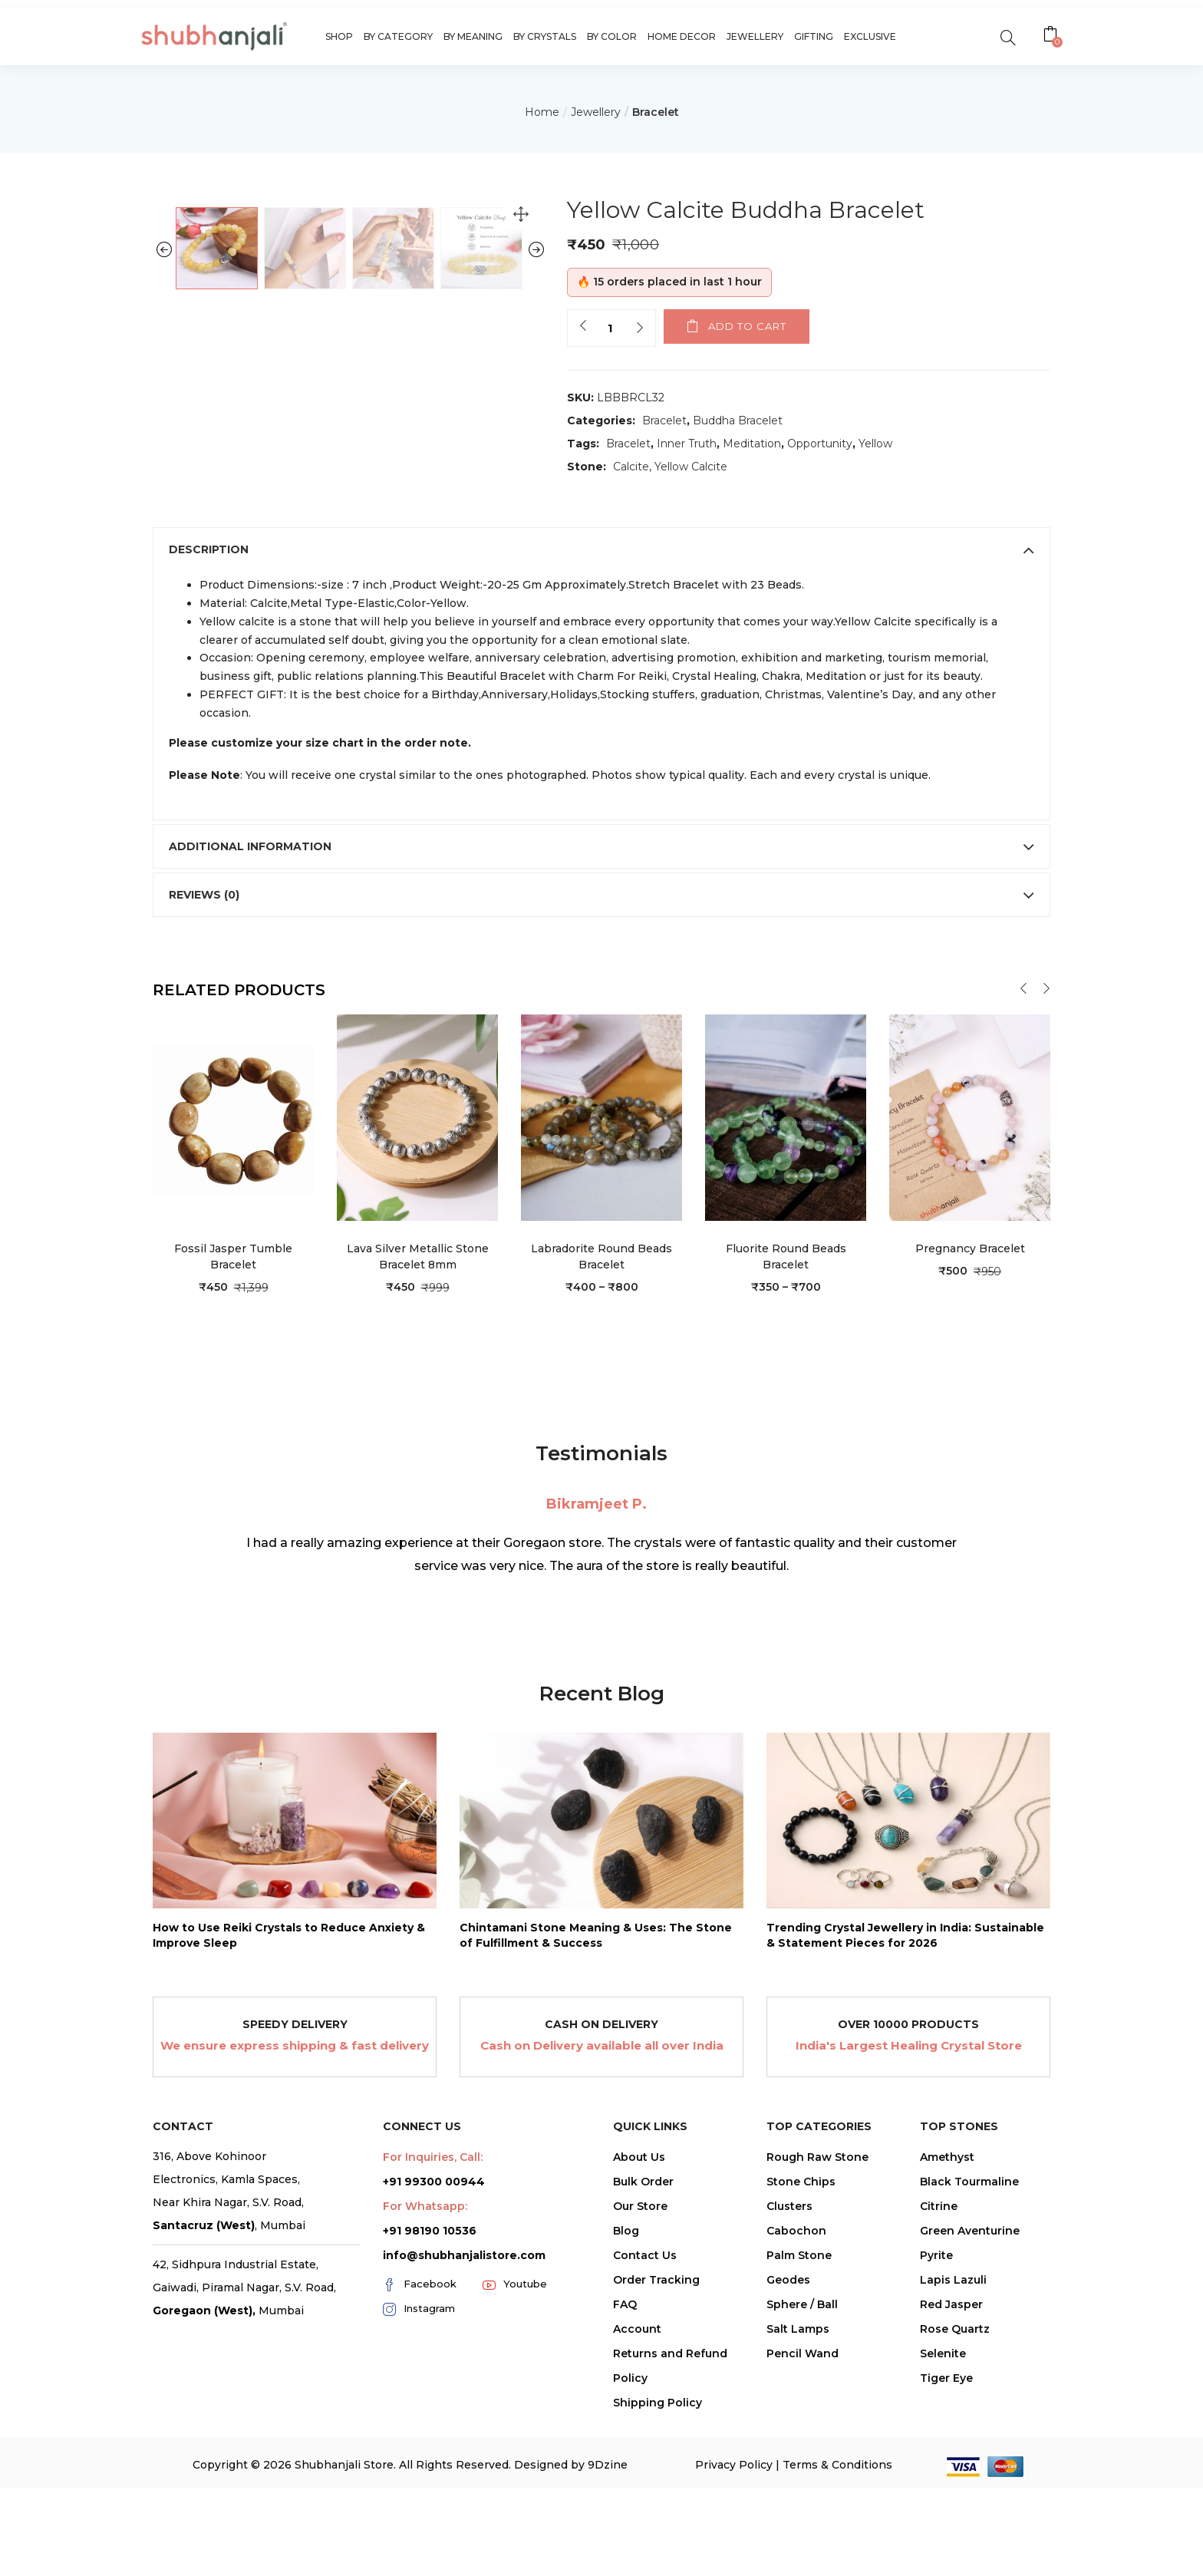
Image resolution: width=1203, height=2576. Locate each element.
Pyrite (936, 2435)
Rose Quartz (955, 2509)
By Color (612, 36)
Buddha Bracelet (738, 420)
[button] (1052, 36)
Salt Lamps (797, 2509)
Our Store (640, 2386)
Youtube (515, 2465)
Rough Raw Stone (817, 2337)
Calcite (631, 466)
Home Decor (682, 36)
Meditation (752, 443)
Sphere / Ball (802, 2485)
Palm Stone (799, 2435)
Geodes (788, 2460)
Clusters (789, 2386)
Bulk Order (643, 2362)
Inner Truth (687, 443)
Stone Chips (801, 2362)
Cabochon (796, 2411)
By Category (398, 36)
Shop (339, 36)
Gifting (813, 36)
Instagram (419, 2489)
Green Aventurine (970, 2411)
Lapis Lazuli (953, 2460)
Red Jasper (951, 2485)
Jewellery (755, 36)
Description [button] (601, 730)
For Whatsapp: (425, 2386)
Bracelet (655, 112)
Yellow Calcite (690, 466)
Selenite (943, 2534)
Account (637, 2509)
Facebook (419, 2465)
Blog (626, 2411)
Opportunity (819, 443)
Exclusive (870, 36)
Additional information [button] (601, 1027)
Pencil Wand (802, 2534)
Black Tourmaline (969, 2362)
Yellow (875, 443)
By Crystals (544, 36)
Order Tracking (656, 2460)
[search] (1007, 36)
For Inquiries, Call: (433, 2337)
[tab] (601, 730)
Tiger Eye (946, 2558)
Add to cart (747, 326)
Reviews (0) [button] (601, 1075)
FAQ (625, 2485)
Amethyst (947, 2337)
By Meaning (473, 36)
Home (542, 112)
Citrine (938, 2386)
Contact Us (645, 2435)
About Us (639, 2337)
